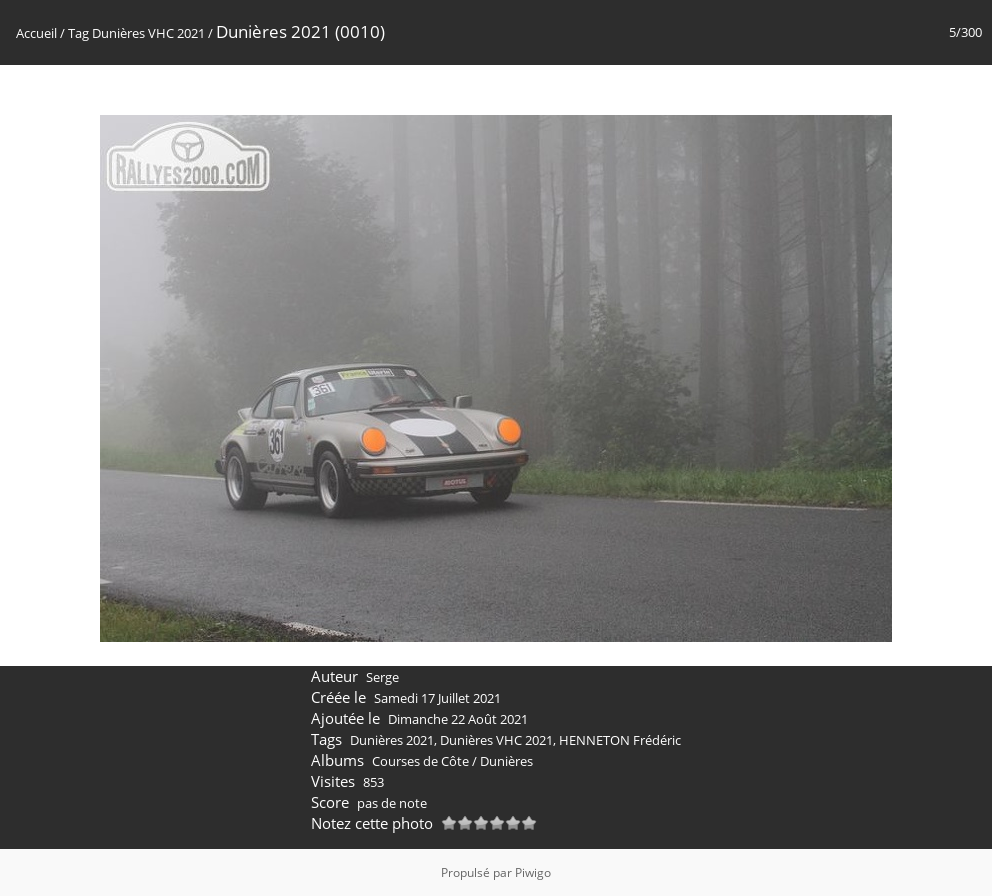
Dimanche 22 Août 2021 (458, 719)
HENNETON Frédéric (620, 740)
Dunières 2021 (392, 740)
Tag (78, 33)
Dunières (506, 761)
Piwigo (533, 872)
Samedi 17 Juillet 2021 (437, 698)
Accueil (36, 33)
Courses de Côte (420, 761)
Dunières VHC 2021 (148, 33)
